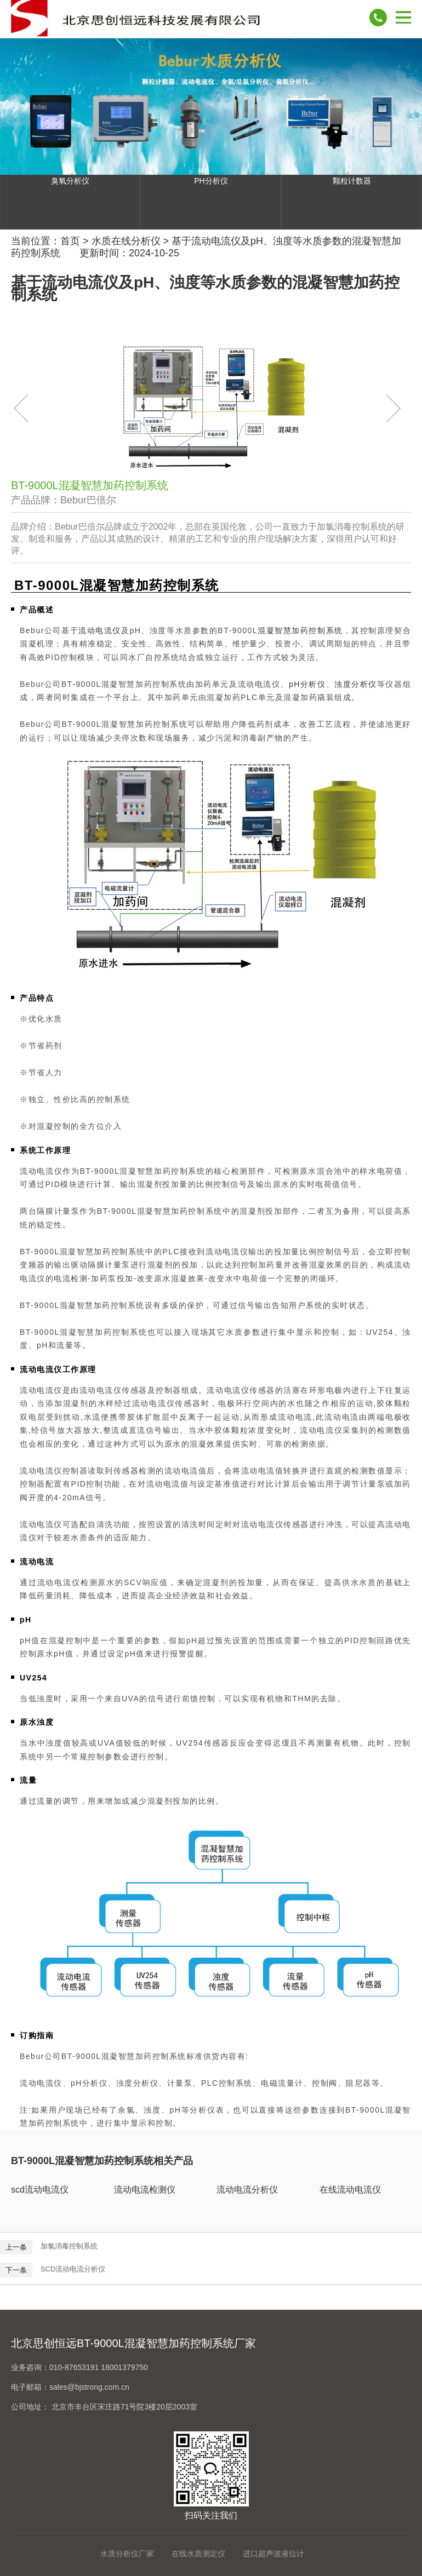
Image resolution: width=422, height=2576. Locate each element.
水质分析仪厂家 (127, 2553)
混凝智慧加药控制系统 (300, 630)
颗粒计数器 (352, 180)
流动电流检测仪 (144, 2189)
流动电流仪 (99, 630)
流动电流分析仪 (247, 2189)
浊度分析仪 (355, 684)
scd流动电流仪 (40, 2189)
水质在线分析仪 (126, 241)
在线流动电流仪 (350, 2189)
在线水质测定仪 (198, 2553)
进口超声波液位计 (273, 2553)
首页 (70, 241)
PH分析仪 (210, 180)
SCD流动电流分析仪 (73, 2269)
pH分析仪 (307, 684)
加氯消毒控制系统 (69, 2246)
